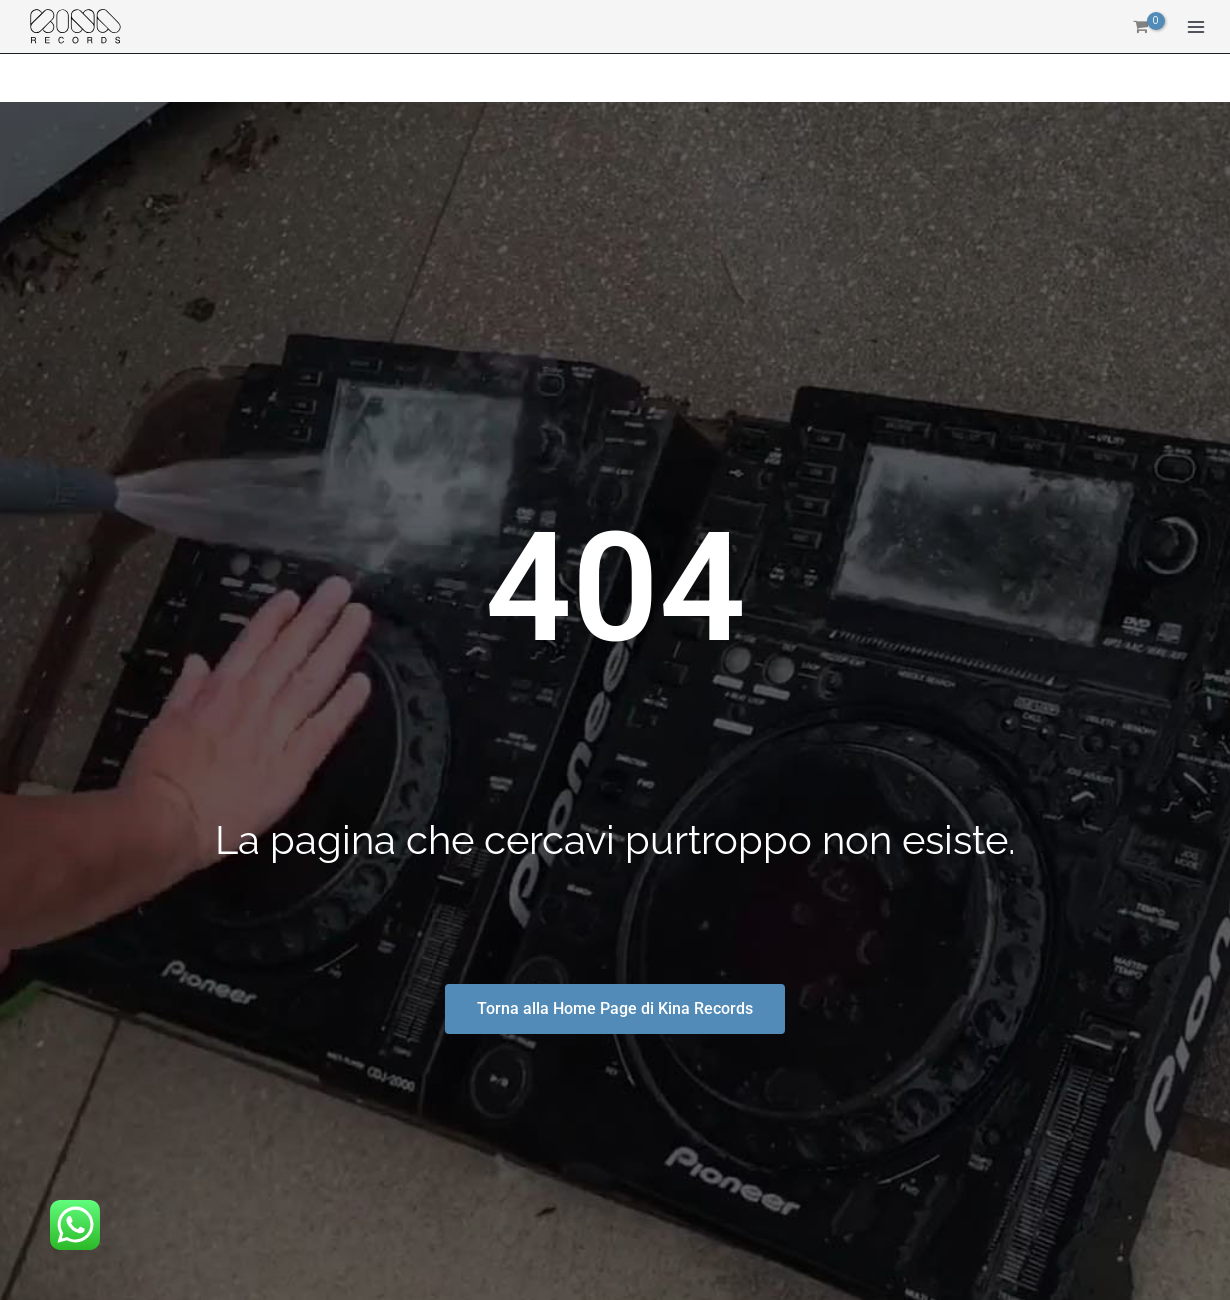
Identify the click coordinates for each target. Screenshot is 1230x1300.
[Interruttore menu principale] (1196, 28)
